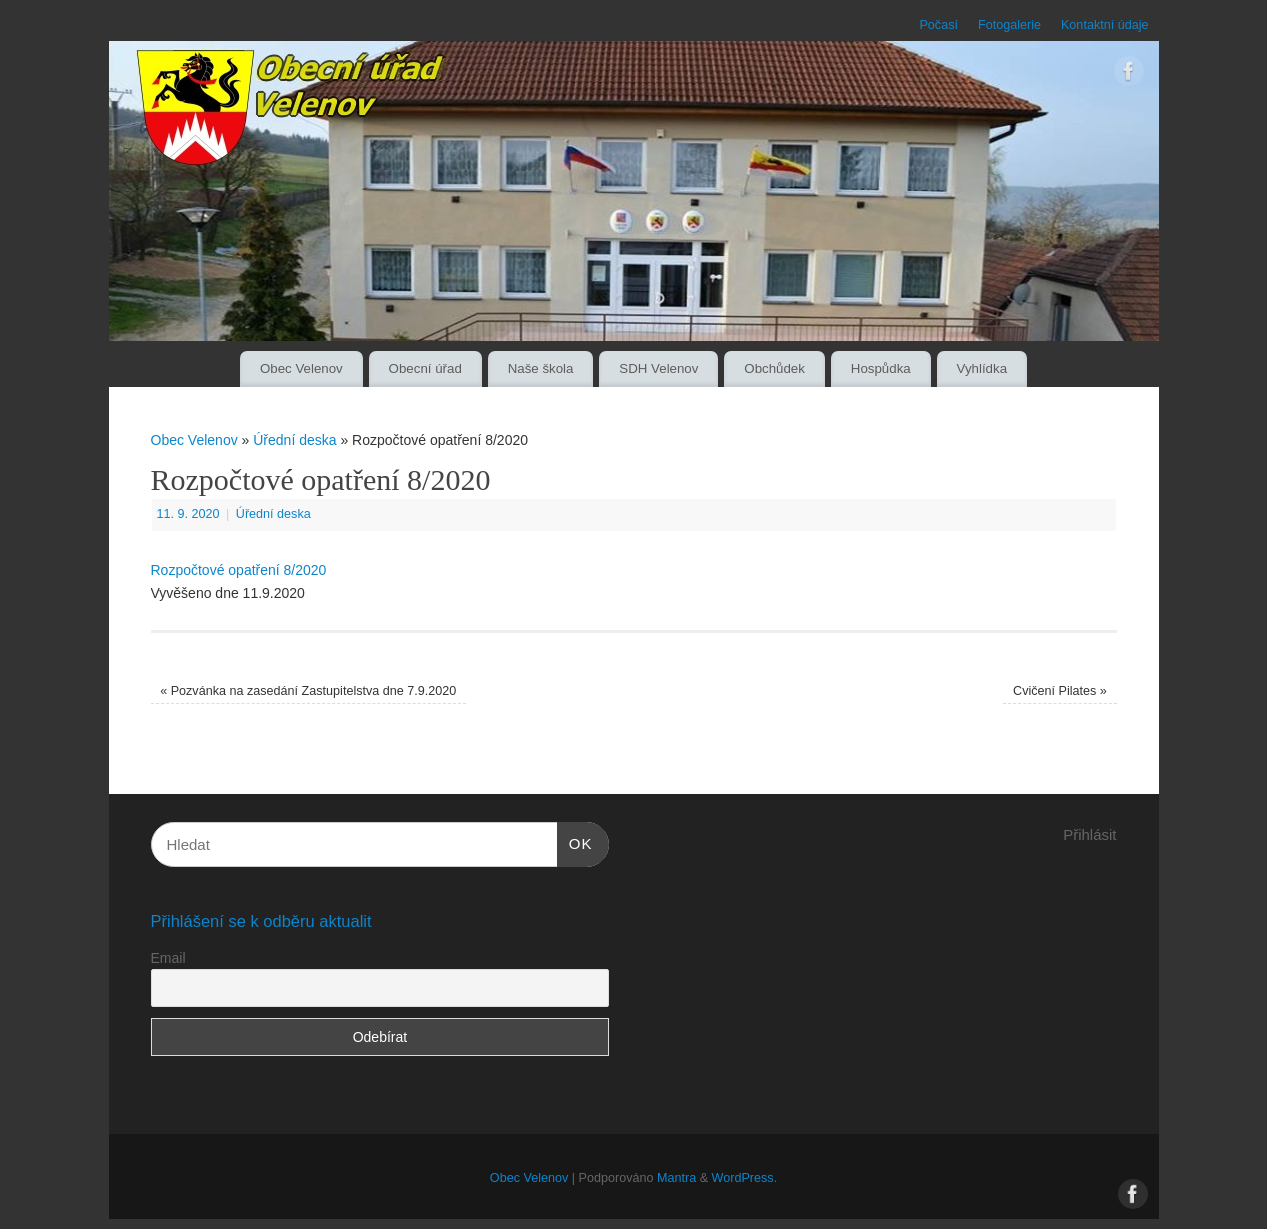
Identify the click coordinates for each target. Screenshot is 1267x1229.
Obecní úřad (425, 368)
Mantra (676, 1178)
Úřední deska (294, 440)
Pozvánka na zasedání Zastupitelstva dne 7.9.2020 (308, 691)
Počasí (938, 25)
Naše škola (541, 368)
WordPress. (745, 1178)
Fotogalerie (1009, 25)
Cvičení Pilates (1060, 691)
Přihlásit (1089, 834)
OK (575, 841)
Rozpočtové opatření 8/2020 (239, 570)
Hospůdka (881, 368)
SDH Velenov (658, 368)
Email (168, 958)
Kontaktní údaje (1105, 25)
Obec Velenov (301, 368)
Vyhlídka (982, 368)
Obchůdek (774, 368)
